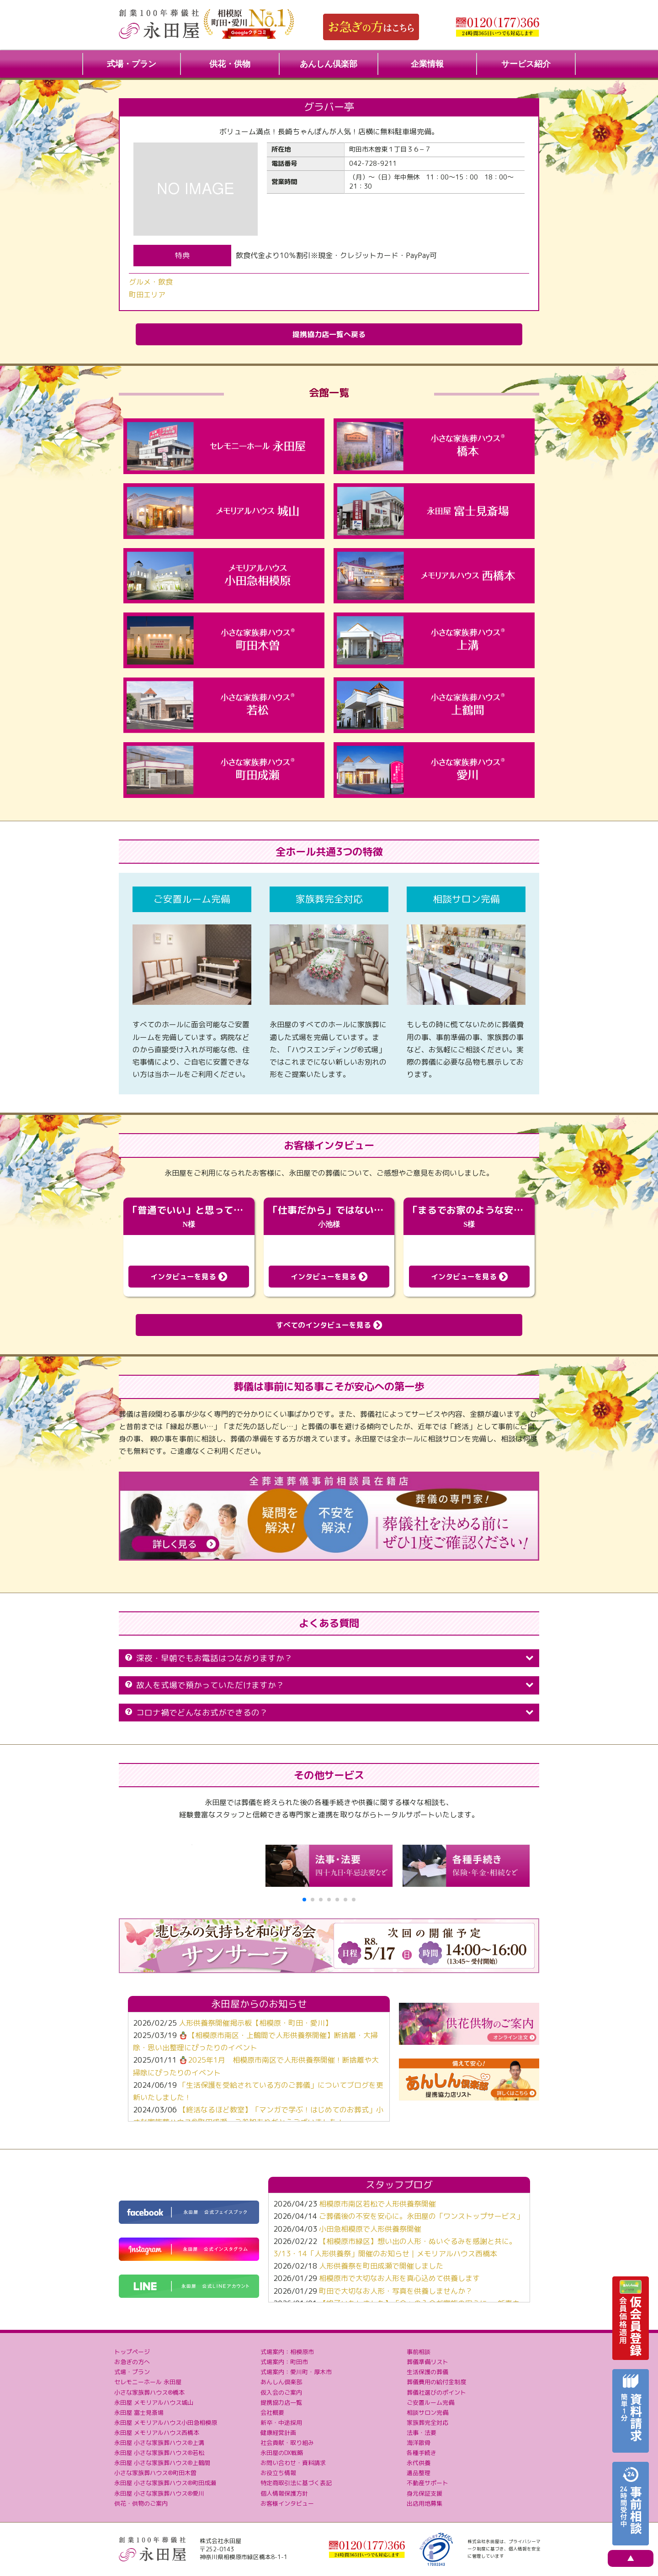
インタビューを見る (188, 1277)
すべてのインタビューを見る (329, 1325)
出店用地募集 (424, 2503)
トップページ (132, 2352)
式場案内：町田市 (284, 2362)
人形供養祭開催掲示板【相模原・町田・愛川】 (255, 2023)
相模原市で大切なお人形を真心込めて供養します (399, 2278)
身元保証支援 (424, 2493)
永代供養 (418, 2463)
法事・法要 (421, 2432)
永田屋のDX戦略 (281, 2453)
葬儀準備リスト (427, 2362)
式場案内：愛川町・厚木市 (296, 2372)
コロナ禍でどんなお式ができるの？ (329, 1712)
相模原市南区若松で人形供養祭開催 (377, 2204)
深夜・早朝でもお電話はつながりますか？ (329, 1658)
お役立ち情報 (278, 2473)
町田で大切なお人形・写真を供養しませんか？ (395, 2291)
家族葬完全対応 (427, 2422)
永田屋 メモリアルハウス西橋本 (156, 2432)
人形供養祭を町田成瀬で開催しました (381, 2266)
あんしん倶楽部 (328, 64)
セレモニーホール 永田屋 (147, 2382)
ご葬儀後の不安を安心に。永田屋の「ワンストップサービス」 (421, 2216)
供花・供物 (229, 64)
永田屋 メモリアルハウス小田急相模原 (165, 2422)
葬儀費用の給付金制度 (436, 2382)
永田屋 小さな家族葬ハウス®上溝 (159, 2443)
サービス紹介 (526, 64)
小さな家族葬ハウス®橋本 (149, 2392)
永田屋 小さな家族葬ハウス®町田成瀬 (165, 2483)
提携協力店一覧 (281, 2402)
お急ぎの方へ (132, 2362)
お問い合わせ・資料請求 (293, 2463)
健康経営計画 (278, 2432)
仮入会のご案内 (281, 2392)
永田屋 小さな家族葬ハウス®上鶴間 (162, 2463)
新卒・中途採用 (281, 2422)
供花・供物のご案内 (141, 2503)
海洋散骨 (418, 2443)
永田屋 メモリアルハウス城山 (153, 2402)
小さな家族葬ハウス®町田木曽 (155, 2473)
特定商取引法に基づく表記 (296, 2483)
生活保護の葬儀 (427, 2372)
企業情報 (427, 64)
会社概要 (272, 2412)
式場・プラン (131, 64)
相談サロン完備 (427, 2412)
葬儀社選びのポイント (436, 2392)
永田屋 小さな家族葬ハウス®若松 (159, 2453)
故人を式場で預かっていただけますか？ (329, 1685)
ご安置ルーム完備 (430, 2402)
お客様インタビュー (287, 2503)
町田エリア (147, 295)
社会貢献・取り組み (287, 2443)
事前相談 (418, 2352)
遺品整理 (418, 2473)
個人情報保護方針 (284, 2493)
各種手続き (421, 2453)
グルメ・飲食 (151, 282)
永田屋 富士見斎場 (139, 2412)
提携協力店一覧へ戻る (329, 334)
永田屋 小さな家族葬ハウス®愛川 (159, 2493)
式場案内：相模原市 (287, 2352)
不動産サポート (427, 2483)
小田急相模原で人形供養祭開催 (370, 2229)
